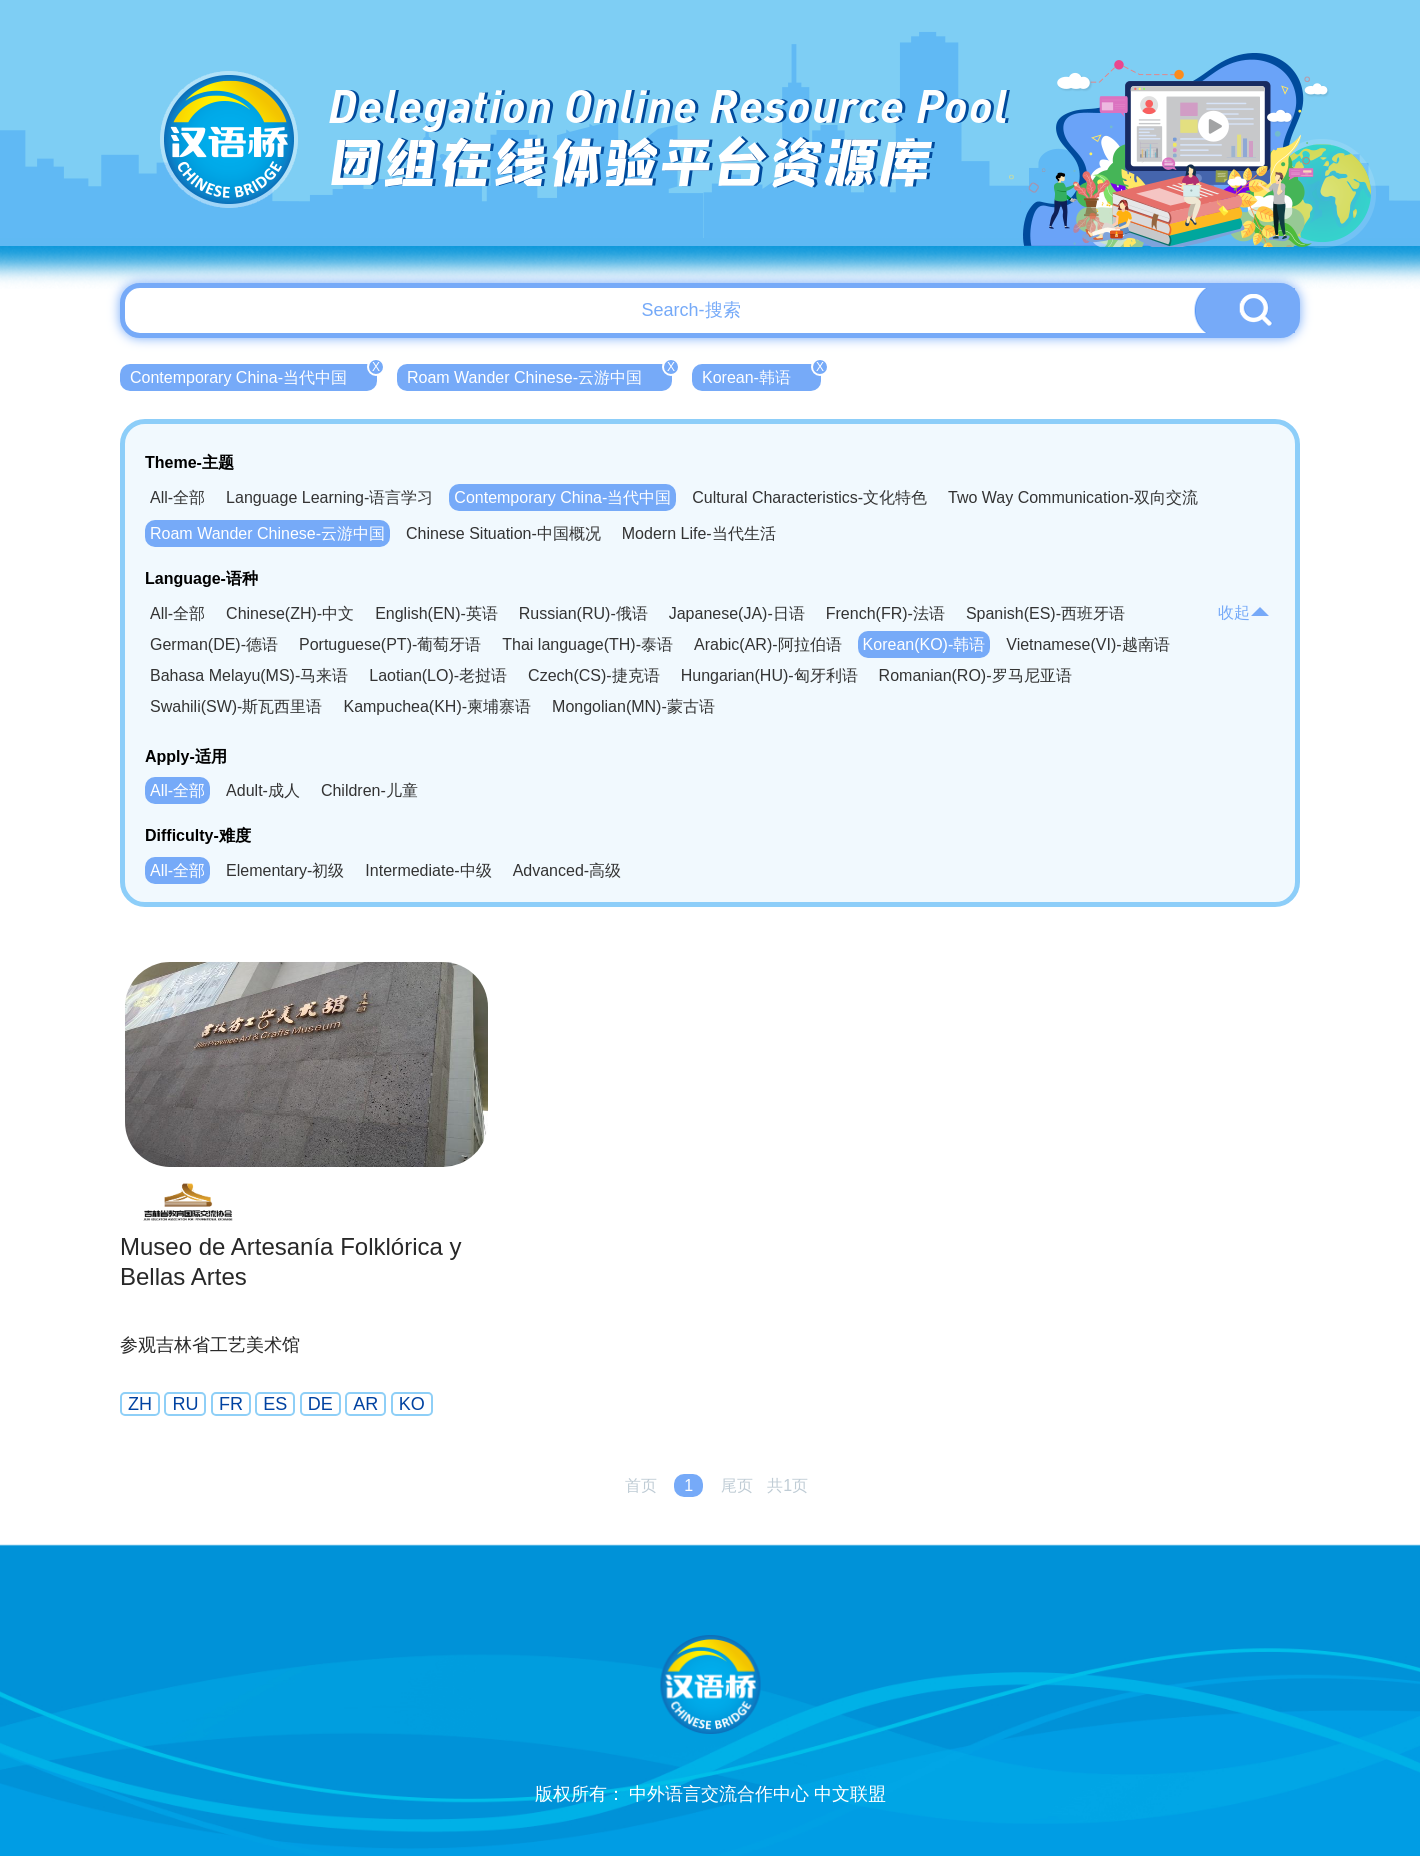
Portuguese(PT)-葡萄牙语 (390, 644)
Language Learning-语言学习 (329, 497)
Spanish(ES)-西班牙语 (1045, 613)
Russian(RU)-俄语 (583, 613)
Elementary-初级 (285, 870)
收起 (1244, 612)
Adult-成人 (263, 790)
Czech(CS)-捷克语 (594, 675)
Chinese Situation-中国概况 (503, 533)
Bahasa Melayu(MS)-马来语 (249, 675)
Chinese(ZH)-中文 (290, 613)
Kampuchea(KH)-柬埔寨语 (437, 706)
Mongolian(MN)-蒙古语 (633, 706)
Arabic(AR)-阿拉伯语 (768, 644)
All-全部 (177, 497)
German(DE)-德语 (214, 644)
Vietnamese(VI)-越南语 (1087, 644)
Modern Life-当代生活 (699, 533)
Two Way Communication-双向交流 (1073, 497)
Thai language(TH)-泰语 (587, 644)
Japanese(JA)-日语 (737, 613)
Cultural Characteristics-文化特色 (809, 497)
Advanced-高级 (567, 870)
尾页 (737, 1485)
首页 (641, 1485)
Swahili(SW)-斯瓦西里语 (236, 706)
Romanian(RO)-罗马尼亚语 (975, 675)
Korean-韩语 (761, 375)
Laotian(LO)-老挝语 (438, 675)
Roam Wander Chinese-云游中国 (539, 375)
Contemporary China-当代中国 (253, 375)
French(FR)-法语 (885, 613)
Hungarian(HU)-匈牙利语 (769, 675)
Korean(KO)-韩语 (924, 644)
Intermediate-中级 (428, 870)
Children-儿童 (369, 790)
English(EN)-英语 (436, 613)
